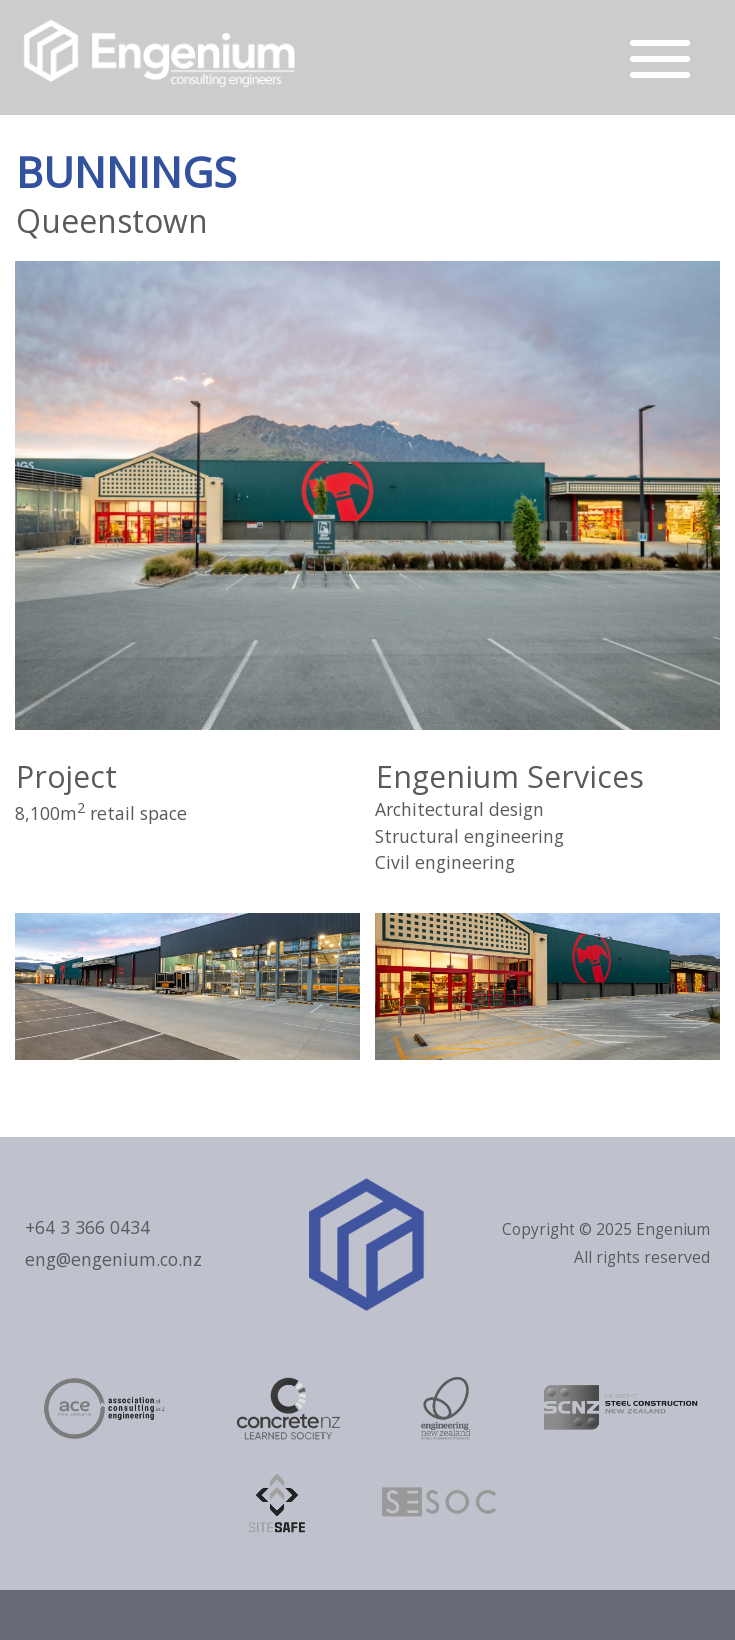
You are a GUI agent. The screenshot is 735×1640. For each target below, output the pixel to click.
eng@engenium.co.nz (113, 1259)
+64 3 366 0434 (87, 1227)
